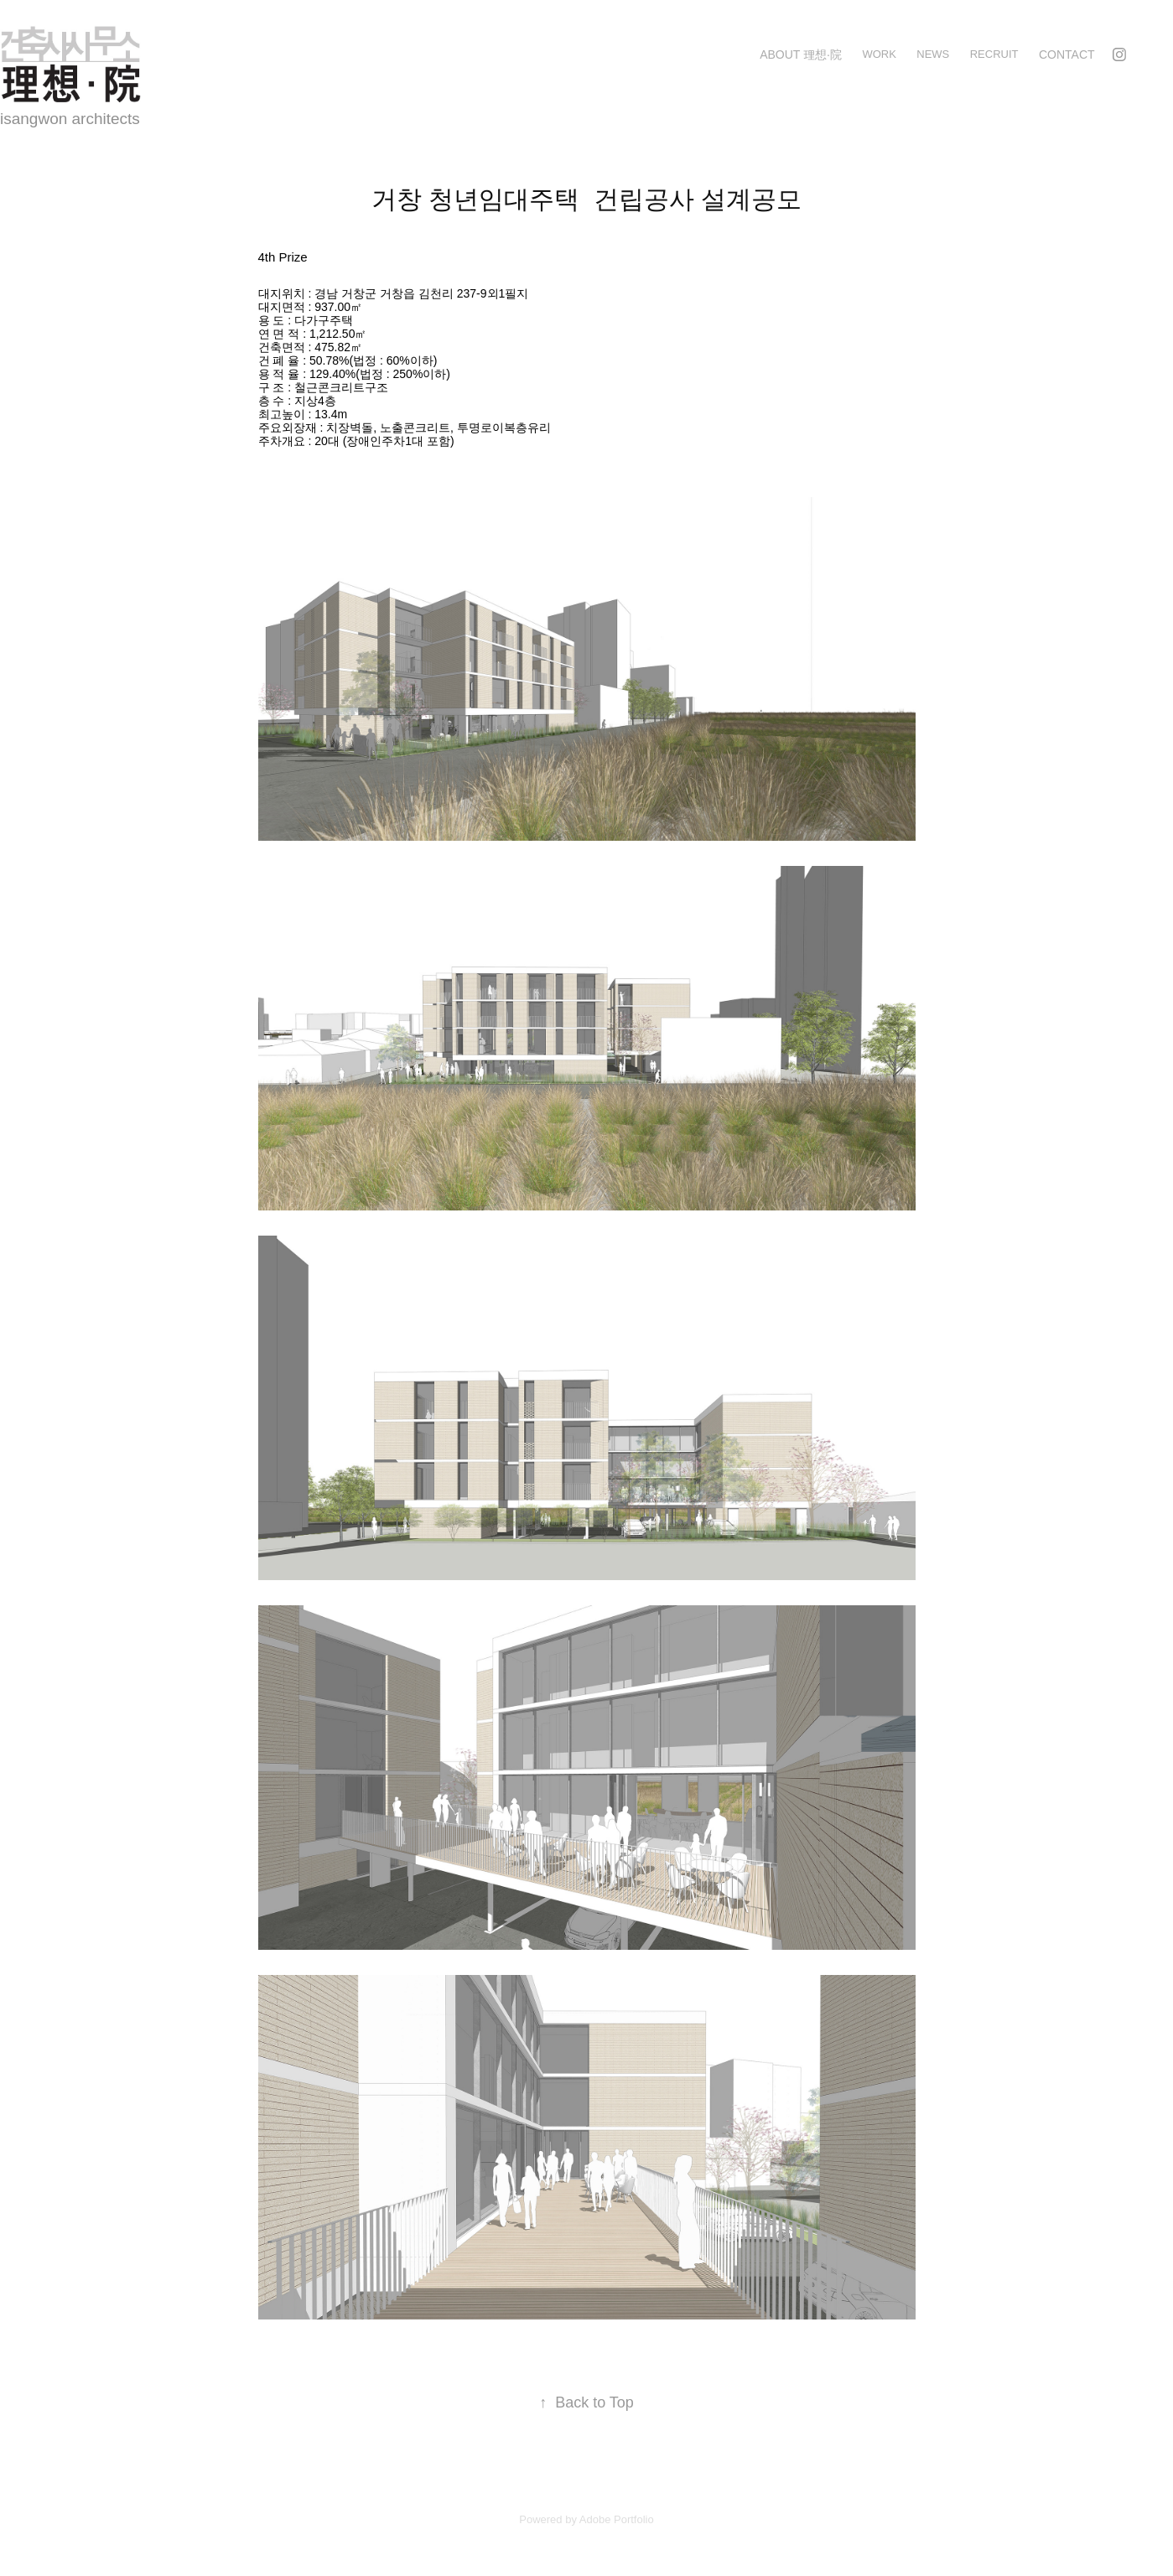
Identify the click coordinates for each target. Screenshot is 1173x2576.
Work (878, 54)
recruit (994, 54)
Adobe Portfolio (616, 2519)
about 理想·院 (801, 54)
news (932, 54)
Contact (1067, 54)
